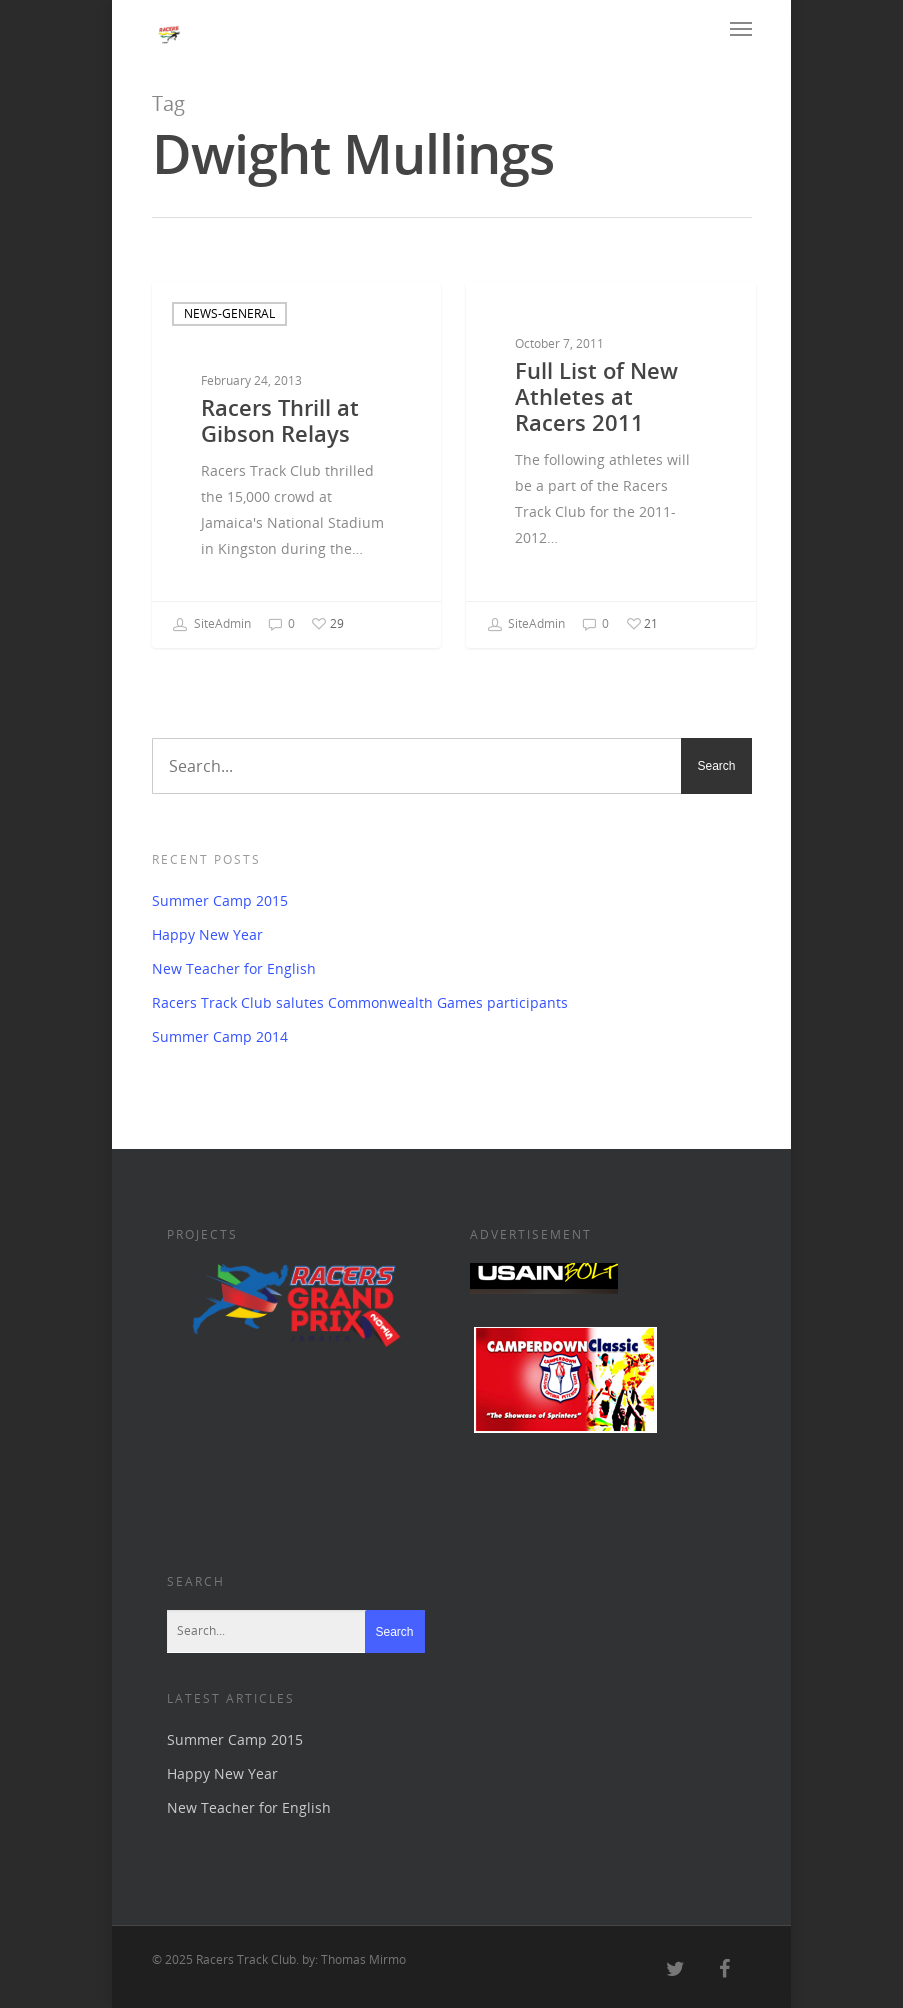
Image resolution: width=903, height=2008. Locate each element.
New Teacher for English (234, 968)
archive (521, 319)
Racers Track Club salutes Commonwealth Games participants (360, 1002)
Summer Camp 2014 (220, 1036)
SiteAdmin (211, 625)
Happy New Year (207, 934)
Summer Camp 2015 (220, 900)
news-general (229, 313)
